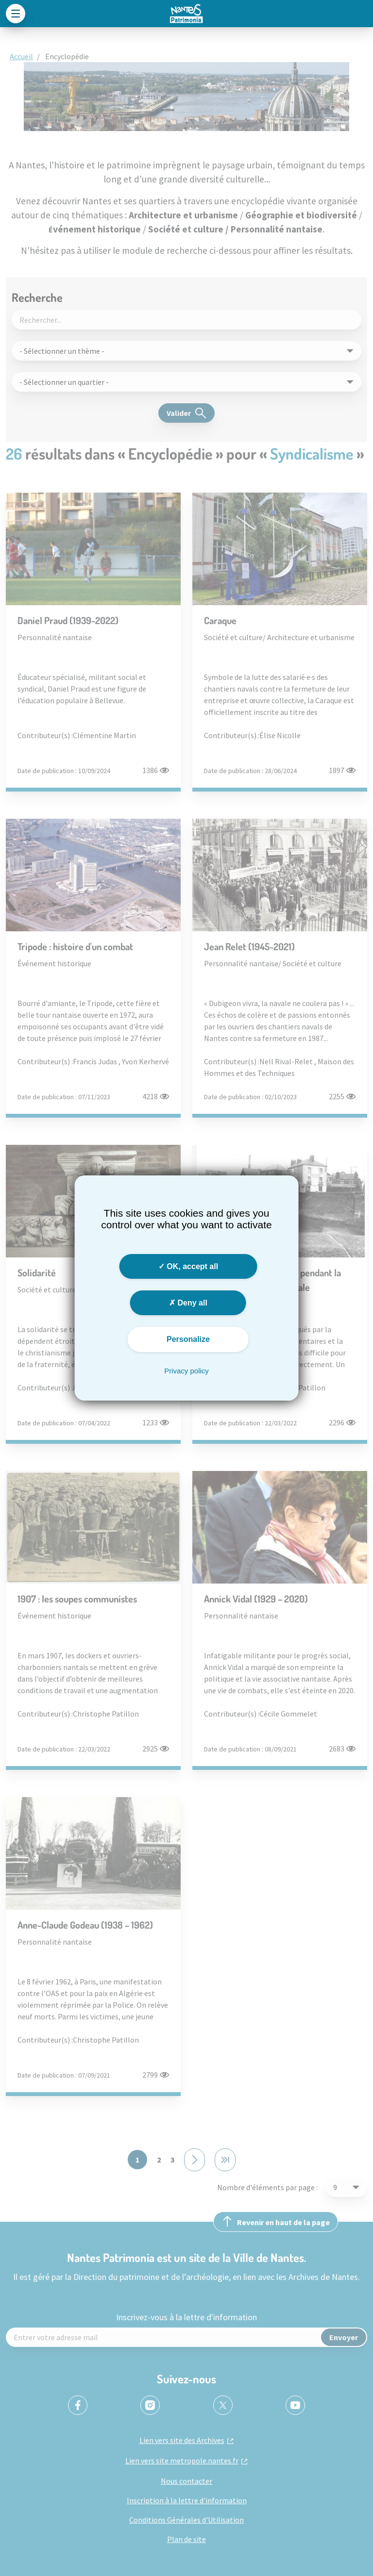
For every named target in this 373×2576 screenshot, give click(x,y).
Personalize (188, 1339)
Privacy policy (186, 1371)
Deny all (188, 1303)
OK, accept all (188, 1266)
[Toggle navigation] (15, 13)
